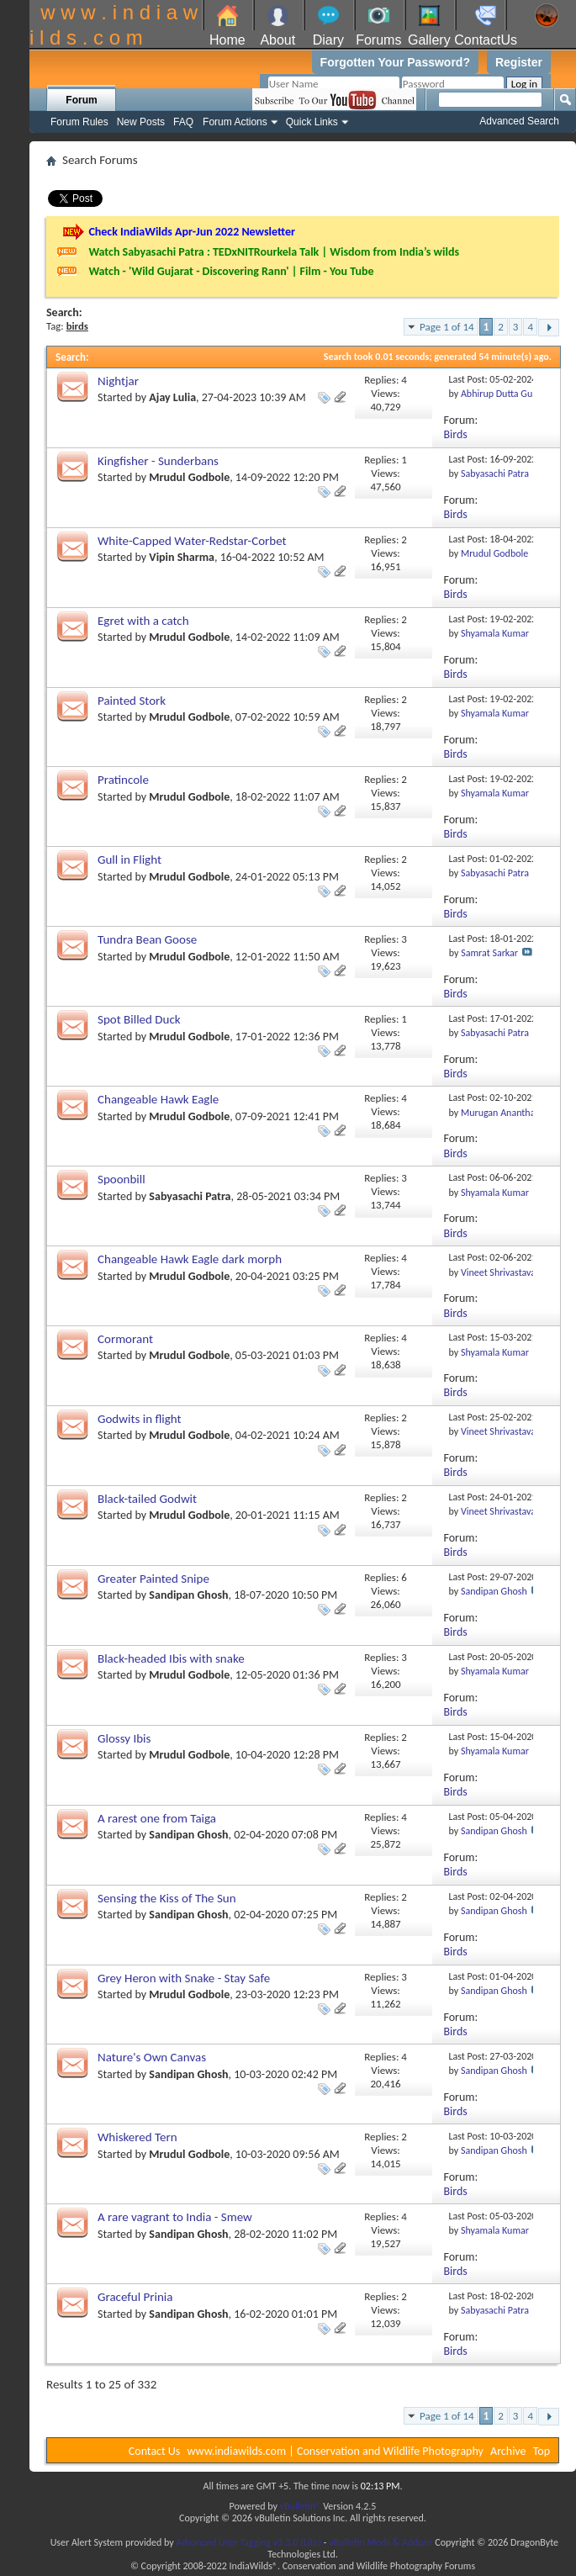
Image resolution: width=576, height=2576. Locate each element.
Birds (456, 434)
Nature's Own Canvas (152, 2057)
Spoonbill (121, 1179)
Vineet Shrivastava (498, 1272)
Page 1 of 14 (447, 326)
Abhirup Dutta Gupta (503, 393)
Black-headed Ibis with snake (171, 1658)
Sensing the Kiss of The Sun (167, 1898)
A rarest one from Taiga (157, 1818)
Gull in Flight (129, 859)
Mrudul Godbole (189, 477)
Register (518, 62)
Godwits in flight (140, 1418)
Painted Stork (132, 700)
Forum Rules (79, 122)
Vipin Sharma (181, 557)
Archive (508, 2451)
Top (541, 2451)
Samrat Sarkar (489, 953)
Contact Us (155, 2451)
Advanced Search (519, 121)
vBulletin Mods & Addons (380, 2542)
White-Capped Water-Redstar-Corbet (192, 540)
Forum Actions (235, 122)
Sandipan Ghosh (188, 1595)
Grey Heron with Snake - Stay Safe (184, 1978)
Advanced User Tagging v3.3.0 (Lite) (248, 2542)
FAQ (183, 122)
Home (227, 40)
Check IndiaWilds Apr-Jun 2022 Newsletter (191, 232)
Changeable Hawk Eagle (158, 1099)
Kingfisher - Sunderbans (158, 460)
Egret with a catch (143, 620)
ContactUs (485, 40)
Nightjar (118, 381)
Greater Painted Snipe (153, 1578)
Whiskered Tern (137, 2137)
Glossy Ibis (124, 1738)
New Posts (141, 122)
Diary (328, 40)
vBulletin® (300, 2506)
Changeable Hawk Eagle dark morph (190, 1259)
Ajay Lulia (172, 397)
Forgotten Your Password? (395, 62)
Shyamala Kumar (495, 633)
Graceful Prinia (135, 2296)
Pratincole (123, 779)
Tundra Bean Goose (147, 939)
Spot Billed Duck (139, 1019)
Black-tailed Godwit (147, 1498)
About (277, 40)
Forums (378, 40)
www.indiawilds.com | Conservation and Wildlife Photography (336, 2451)
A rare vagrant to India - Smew (175, 2216)
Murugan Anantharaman (511, 1113)
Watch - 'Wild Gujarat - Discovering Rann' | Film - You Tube (230, 271)
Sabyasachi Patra (495, 473)
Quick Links (312, 122)
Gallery (429, 40)
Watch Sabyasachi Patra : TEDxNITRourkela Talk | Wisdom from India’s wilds (273, 252)
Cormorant (125, 1338)
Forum (81, 100)
